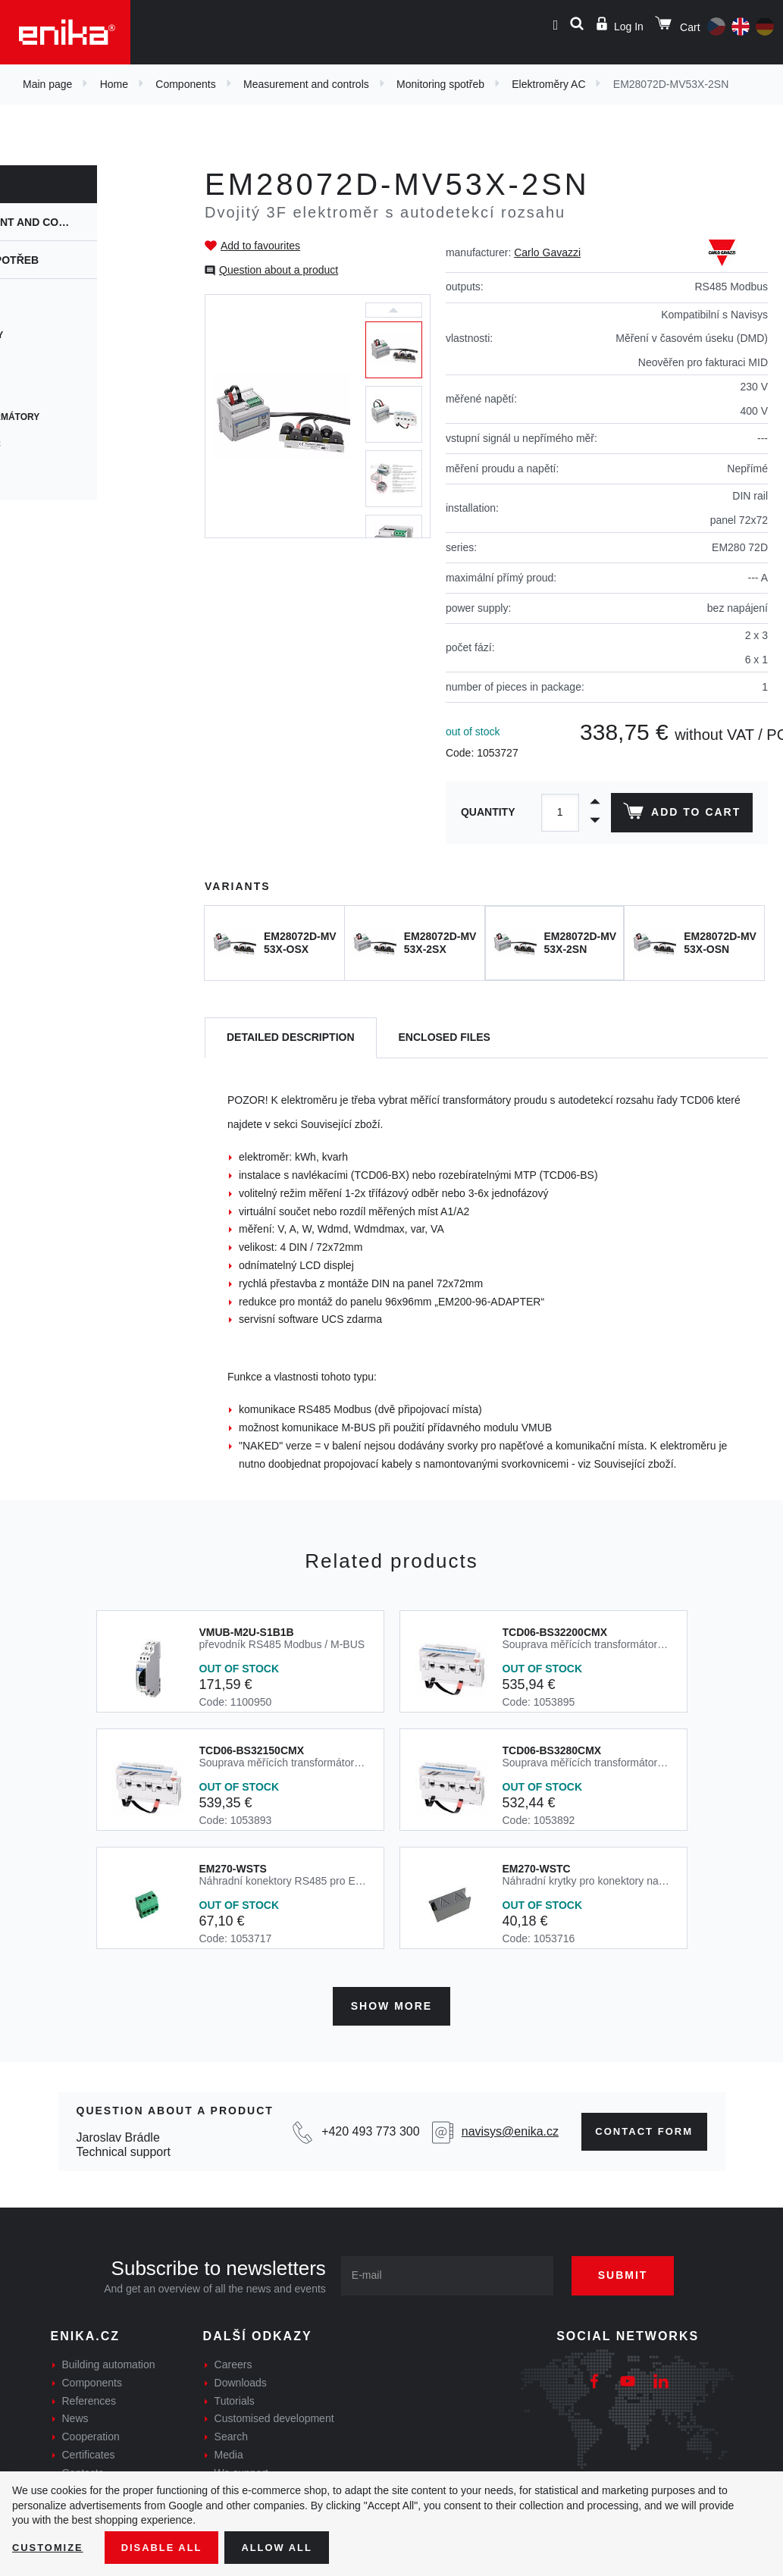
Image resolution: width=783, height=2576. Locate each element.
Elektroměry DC (57, 444)
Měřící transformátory (77, 417)
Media (229, 2451)
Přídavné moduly (58, 335)
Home (114, 84)
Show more (391, 2002)
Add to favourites (260, 246)
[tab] (291, 1038)
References (89, 2397)
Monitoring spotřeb (440, 84)
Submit (634, 2271)
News (75, 2415)
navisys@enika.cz (501, 2127)
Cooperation (91, 2433)
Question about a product (278, 270)
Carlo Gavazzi (547, 252)
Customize (50, 2546)
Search (231, 2433)
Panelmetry (46, 471)
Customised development (274, 2415)
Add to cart (679, 814)
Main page (47, 84)
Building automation (108, 2361)
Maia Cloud (44, 362)
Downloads (241, 2379)
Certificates (88, 2451)
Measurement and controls (306, 84)
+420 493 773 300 (365, 2127)
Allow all (289, 2546)
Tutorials (235, 2397)
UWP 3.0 (33, 307)
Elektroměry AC (548, 84)
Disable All (169, 2546)
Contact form (637, 2128)
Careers (233, 2361)
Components (185, 84)
